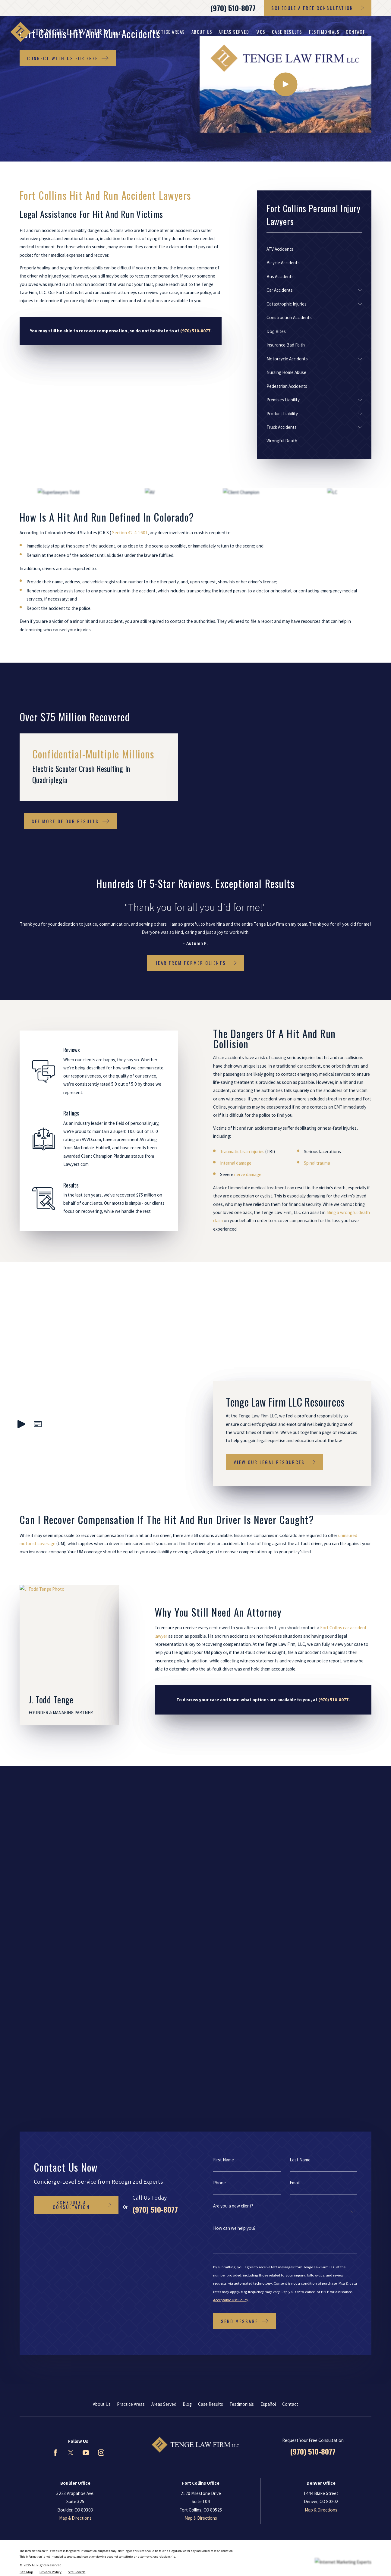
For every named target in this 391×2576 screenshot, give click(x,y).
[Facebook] (55, 2021)
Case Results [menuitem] (287, 31)
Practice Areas (131, 1972)
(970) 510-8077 (233, 7)
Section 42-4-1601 (130, 532)
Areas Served (163, 1972)
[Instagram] (101, 2021)
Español (268, 1972)
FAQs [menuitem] (260, 31)
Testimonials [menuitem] (323, 31)
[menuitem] (314, 249)
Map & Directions (75, 2086)
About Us (102, 1972)
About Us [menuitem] (202, 31)
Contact (290, 1972)
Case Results (210, 1972)
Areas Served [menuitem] (234, 31)
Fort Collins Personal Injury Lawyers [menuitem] (159, 32)
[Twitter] (71, 2021)
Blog (187, 1972)
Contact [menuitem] (355, 31)
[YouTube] (86, 2021)
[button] (38, 1383)
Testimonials (241, 1972)
